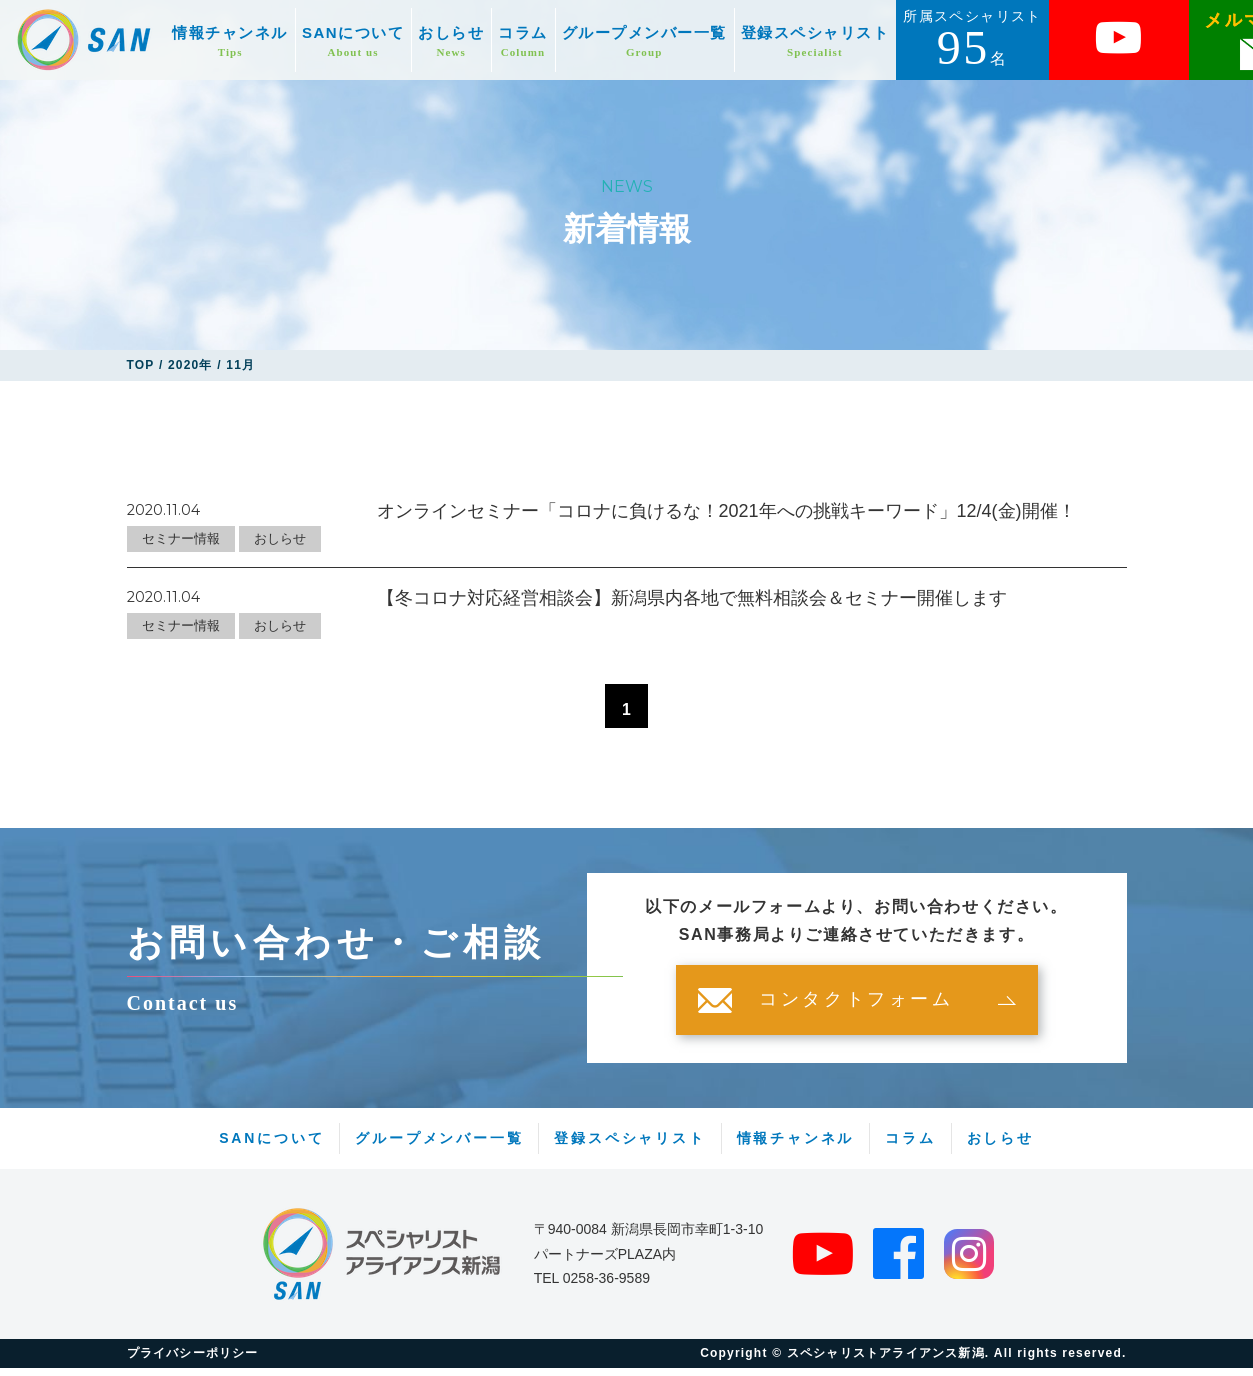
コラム (523, 41)
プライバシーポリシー (193, 1361)
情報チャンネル (230, 41)
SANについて (353, 41)
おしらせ (451, 41)
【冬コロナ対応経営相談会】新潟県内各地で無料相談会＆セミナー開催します (692, 598)
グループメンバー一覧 (644, 41)
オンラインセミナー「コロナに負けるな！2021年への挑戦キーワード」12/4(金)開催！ (726, 511)
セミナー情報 (181, 538)
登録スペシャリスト (815, 41)
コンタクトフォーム (856, 1008)
